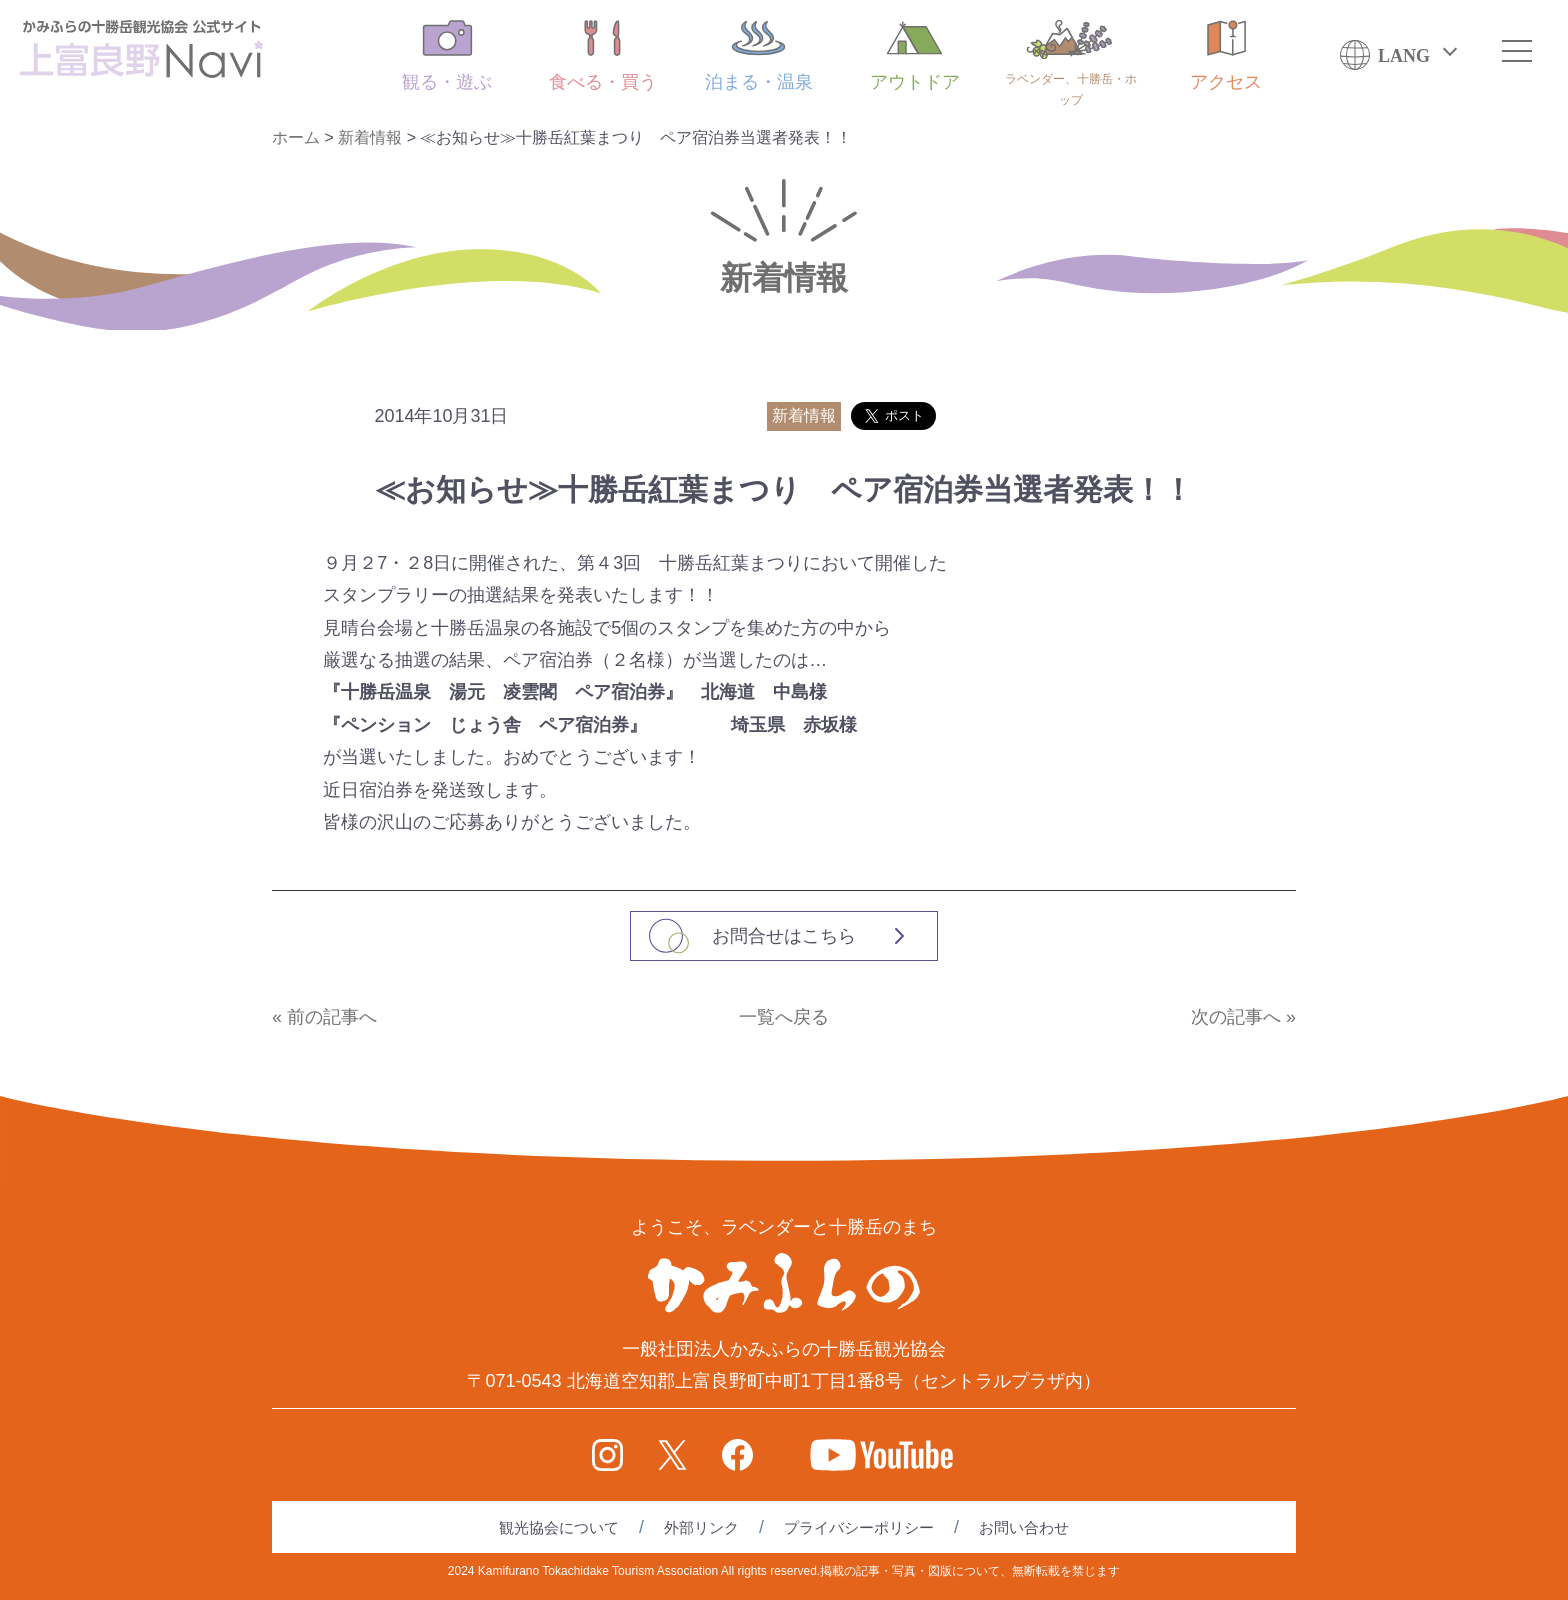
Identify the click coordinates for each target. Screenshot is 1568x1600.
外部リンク (701, 1527)
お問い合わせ (1024, 1527)
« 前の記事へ (324, 1017)
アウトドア (915, 56)
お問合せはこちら (784, 936)
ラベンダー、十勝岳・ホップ (1071, 63)
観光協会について (559, 1527)
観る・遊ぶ (447, 56)
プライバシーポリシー (859, 1527)
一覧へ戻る (784, 1017)
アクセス (1226, 56)
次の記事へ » (1243, 1017)
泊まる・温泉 (759, 56)
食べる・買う (603, 56)
